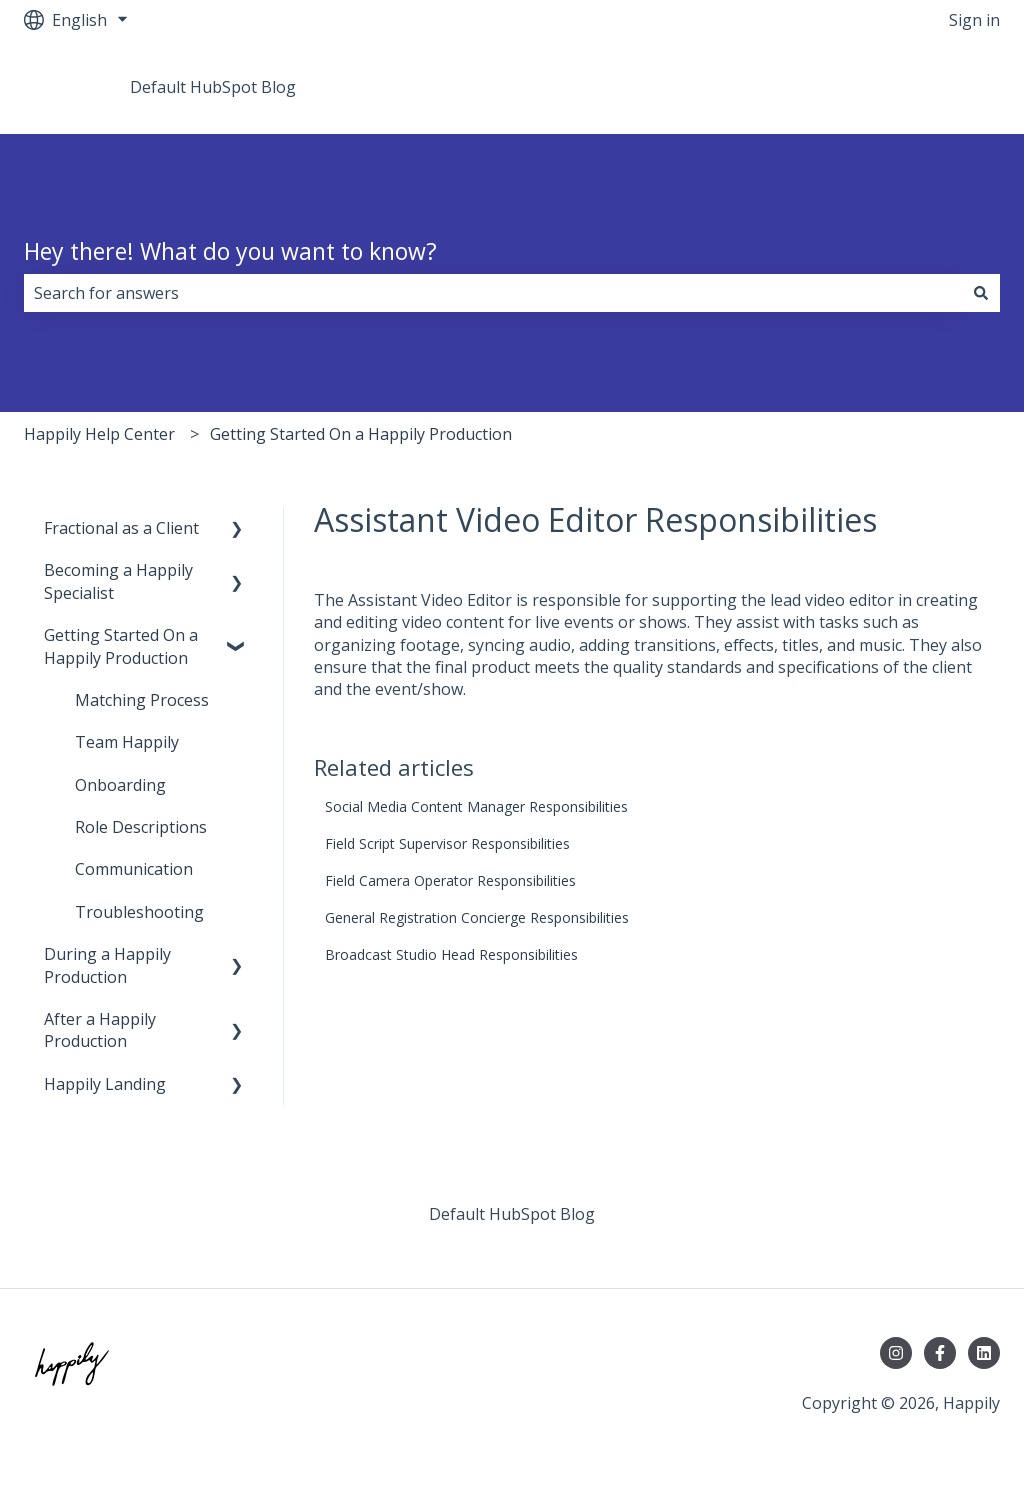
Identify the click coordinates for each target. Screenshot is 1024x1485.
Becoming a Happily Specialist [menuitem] (118, 581)
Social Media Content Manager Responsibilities (476, 806)
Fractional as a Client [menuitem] (121, 528)
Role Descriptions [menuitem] (141, 827)
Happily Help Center (99, 434)
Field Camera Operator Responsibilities (450, 880)
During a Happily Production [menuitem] (107, 965)
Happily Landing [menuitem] (105, 1084)
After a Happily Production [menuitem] (100, 1030)
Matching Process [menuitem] (142, 700)
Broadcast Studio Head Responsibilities (451, 954)
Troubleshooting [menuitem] (139, 912)
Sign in (974, 20)
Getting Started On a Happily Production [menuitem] (121, 646)
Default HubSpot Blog (213, 87)
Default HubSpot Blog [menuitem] (512, 1214)
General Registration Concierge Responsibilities (477, 917)
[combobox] (493, 293)
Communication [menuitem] (134, 869)
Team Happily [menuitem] (127, 742)
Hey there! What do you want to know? (230, 251)
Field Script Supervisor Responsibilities (447, 843)
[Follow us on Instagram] (896, 1353)
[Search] (981, 293)
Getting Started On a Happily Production (361, 434)
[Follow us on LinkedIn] (984, 1353)
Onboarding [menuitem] (120, 785)
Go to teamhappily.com (894, 87)
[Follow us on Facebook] (940, 1353)
